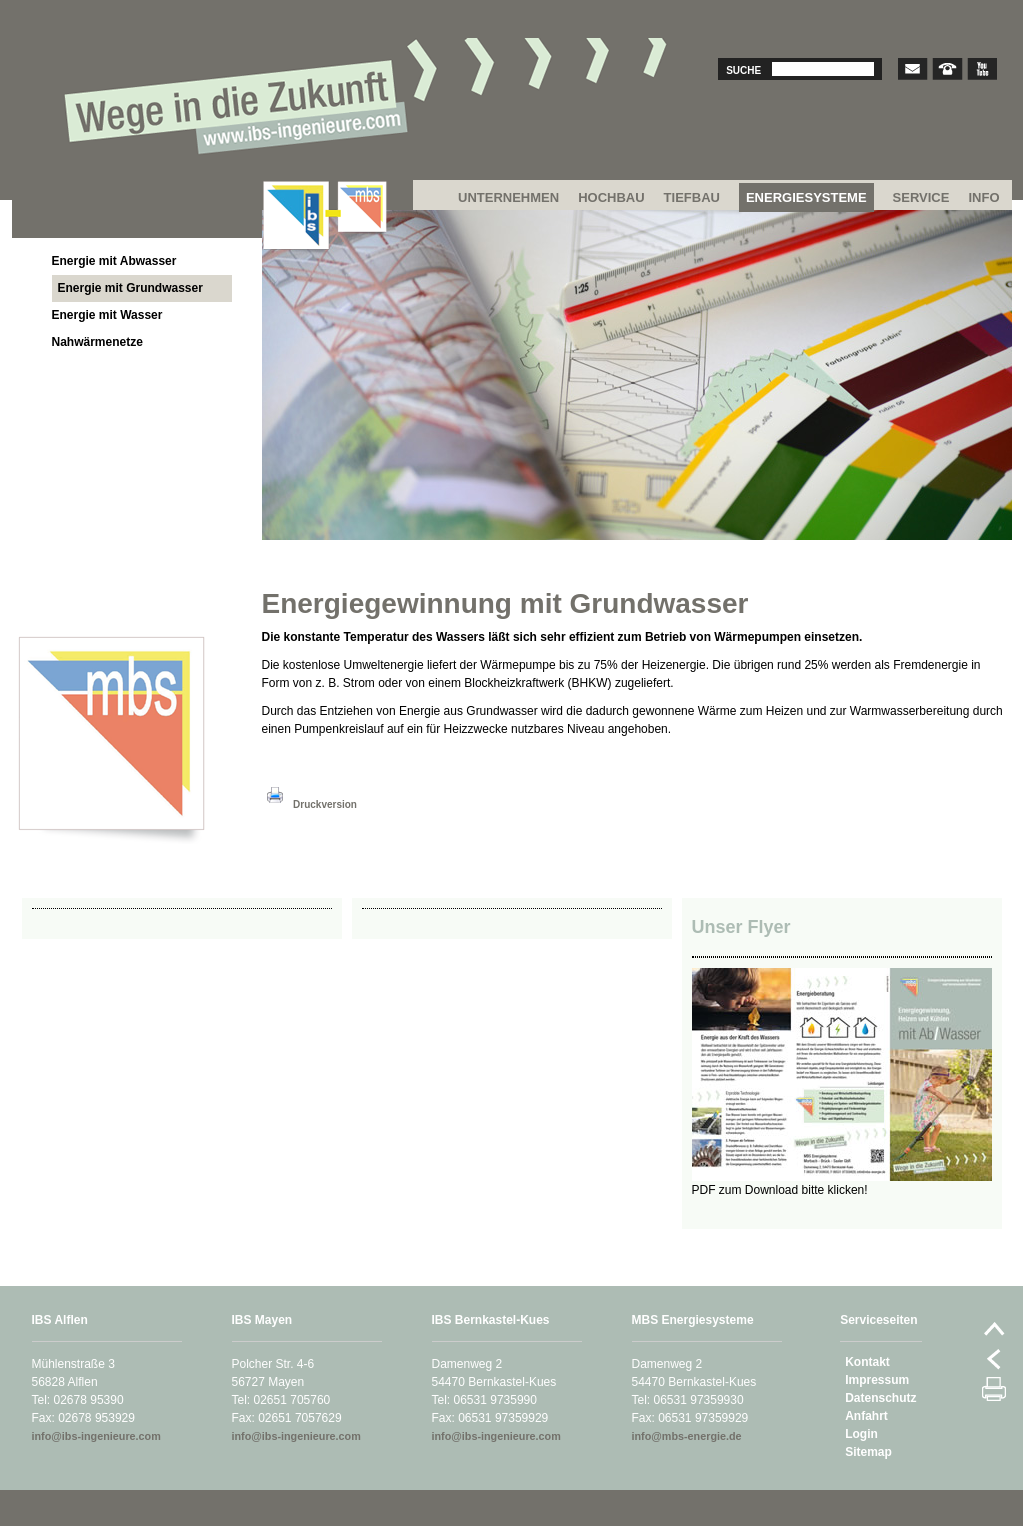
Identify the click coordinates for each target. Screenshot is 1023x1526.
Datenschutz (880, 1398)
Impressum (877, 1380)
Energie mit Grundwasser (130, 288)
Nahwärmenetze (97, 342)
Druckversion (309, 804)
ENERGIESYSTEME (806, 197)
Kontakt (867, 1362)
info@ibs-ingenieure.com (96, 1436)
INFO (983, 197)
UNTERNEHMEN (508, 197)
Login (861, 1434)
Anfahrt (866, 1416)
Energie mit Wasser (107, 315)
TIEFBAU (692, 197)
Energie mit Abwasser (114, 261)
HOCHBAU (611, 197)
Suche (743, 70)
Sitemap (868, 1452)
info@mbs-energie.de (687, 1436)
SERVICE (921, 197)
